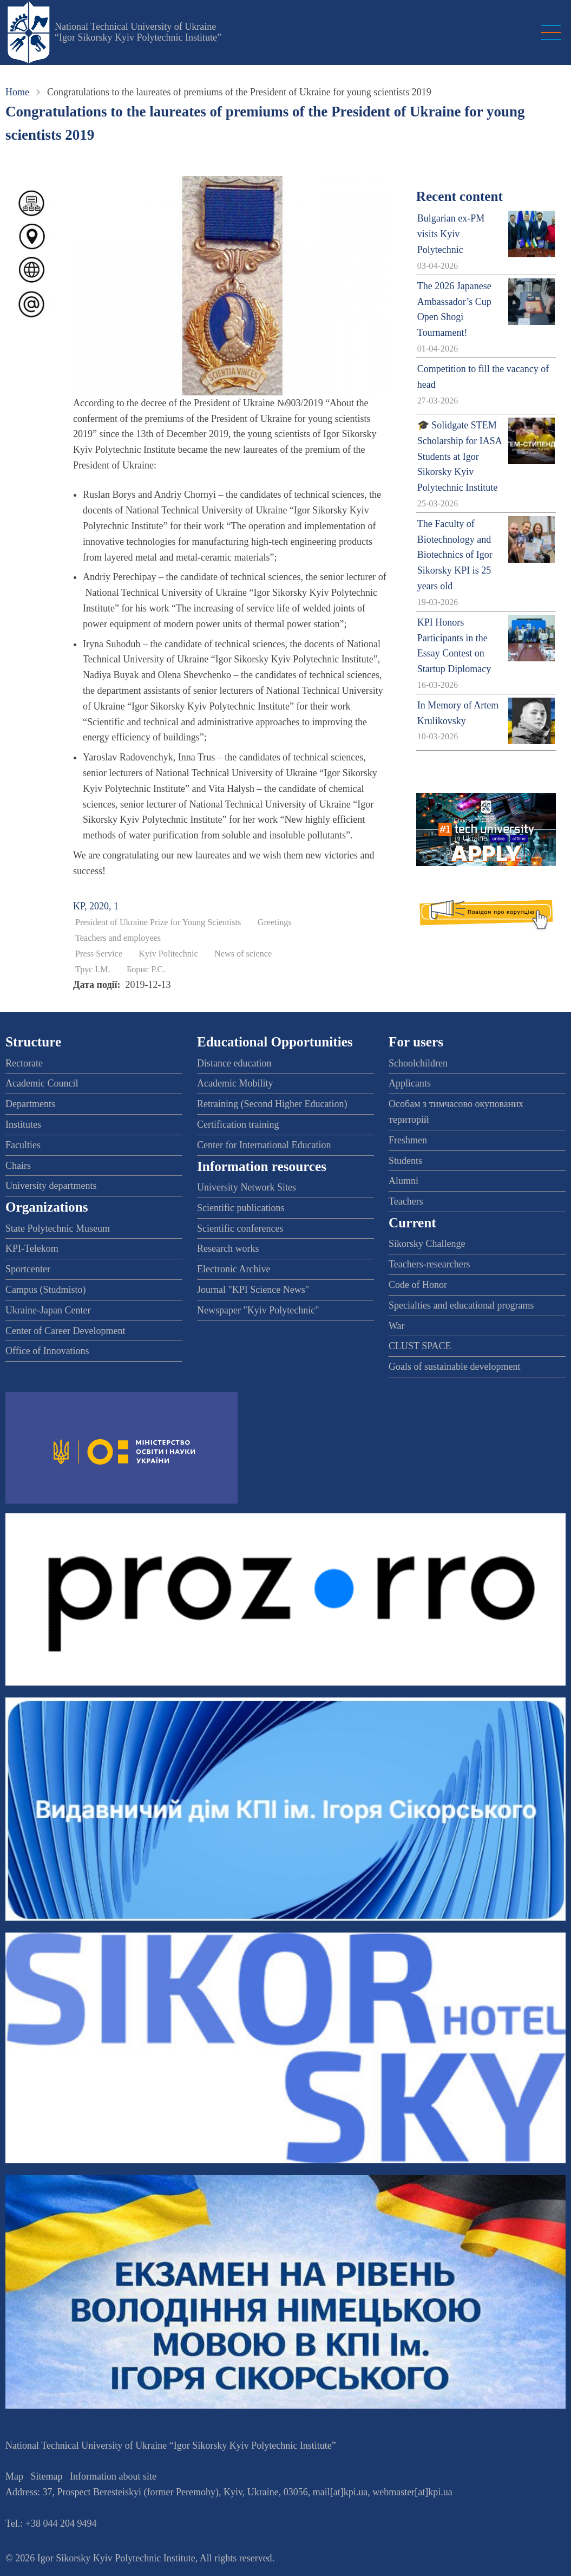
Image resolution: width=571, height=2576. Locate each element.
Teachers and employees (118, 938)
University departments (50, 1185)
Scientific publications (240, 1207)
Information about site (113, 2476)
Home (17, 92)
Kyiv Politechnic (168, 954)
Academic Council (41, 1083)
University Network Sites (246, 1187)
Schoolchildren (418, 1063)
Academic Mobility (235, 1083)
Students (405, 1160)
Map (14, 2476)
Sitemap (47, 2476)
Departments (30, 1103)
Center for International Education (264, 1145)
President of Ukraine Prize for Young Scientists (158, 922)
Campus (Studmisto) (45, 1289)
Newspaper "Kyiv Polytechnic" (258, 1310)
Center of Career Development (65, 1330)
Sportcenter (27, 1269)
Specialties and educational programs (461, 1305)
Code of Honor (418, 1284)
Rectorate (24, 1063)
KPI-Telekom (31, 1248)
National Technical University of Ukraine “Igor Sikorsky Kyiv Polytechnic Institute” (138, 32)
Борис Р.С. (146, 969)
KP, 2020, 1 (96, 906)
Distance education (234, 1063)
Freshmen (408, 1140)
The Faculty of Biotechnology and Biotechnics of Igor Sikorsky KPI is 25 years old (455, 554)
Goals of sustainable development (454, 1366)
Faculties (23, 1145)
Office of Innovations (47, 1350)
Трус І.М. (92, 969)
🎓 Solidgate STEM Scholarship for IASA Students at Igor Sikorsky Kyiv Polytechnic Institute (459, 456)
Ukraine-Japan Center (47, 1310)
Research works (228, 1248)
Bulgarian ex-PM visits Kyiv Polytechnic (450, 234)
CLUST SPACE (420, 1346)
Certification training (238, 1124)
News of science (243, 954)
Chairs (18, 1165)
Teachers (406, 1201)
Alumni (403, 1180)
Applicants (410, 1083)
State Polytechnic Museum (57, 1228)
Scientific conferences (240, 1228)
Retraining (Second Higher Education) (272, 1103)
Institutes (23, 1124)
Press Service (98, 954)
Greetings (275, 922)
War (397, 1325)
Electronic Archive (233, 1269)
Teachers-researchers (429, 1264)
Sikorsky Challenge (427, 1243)
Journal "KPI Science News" (253, 1289)
